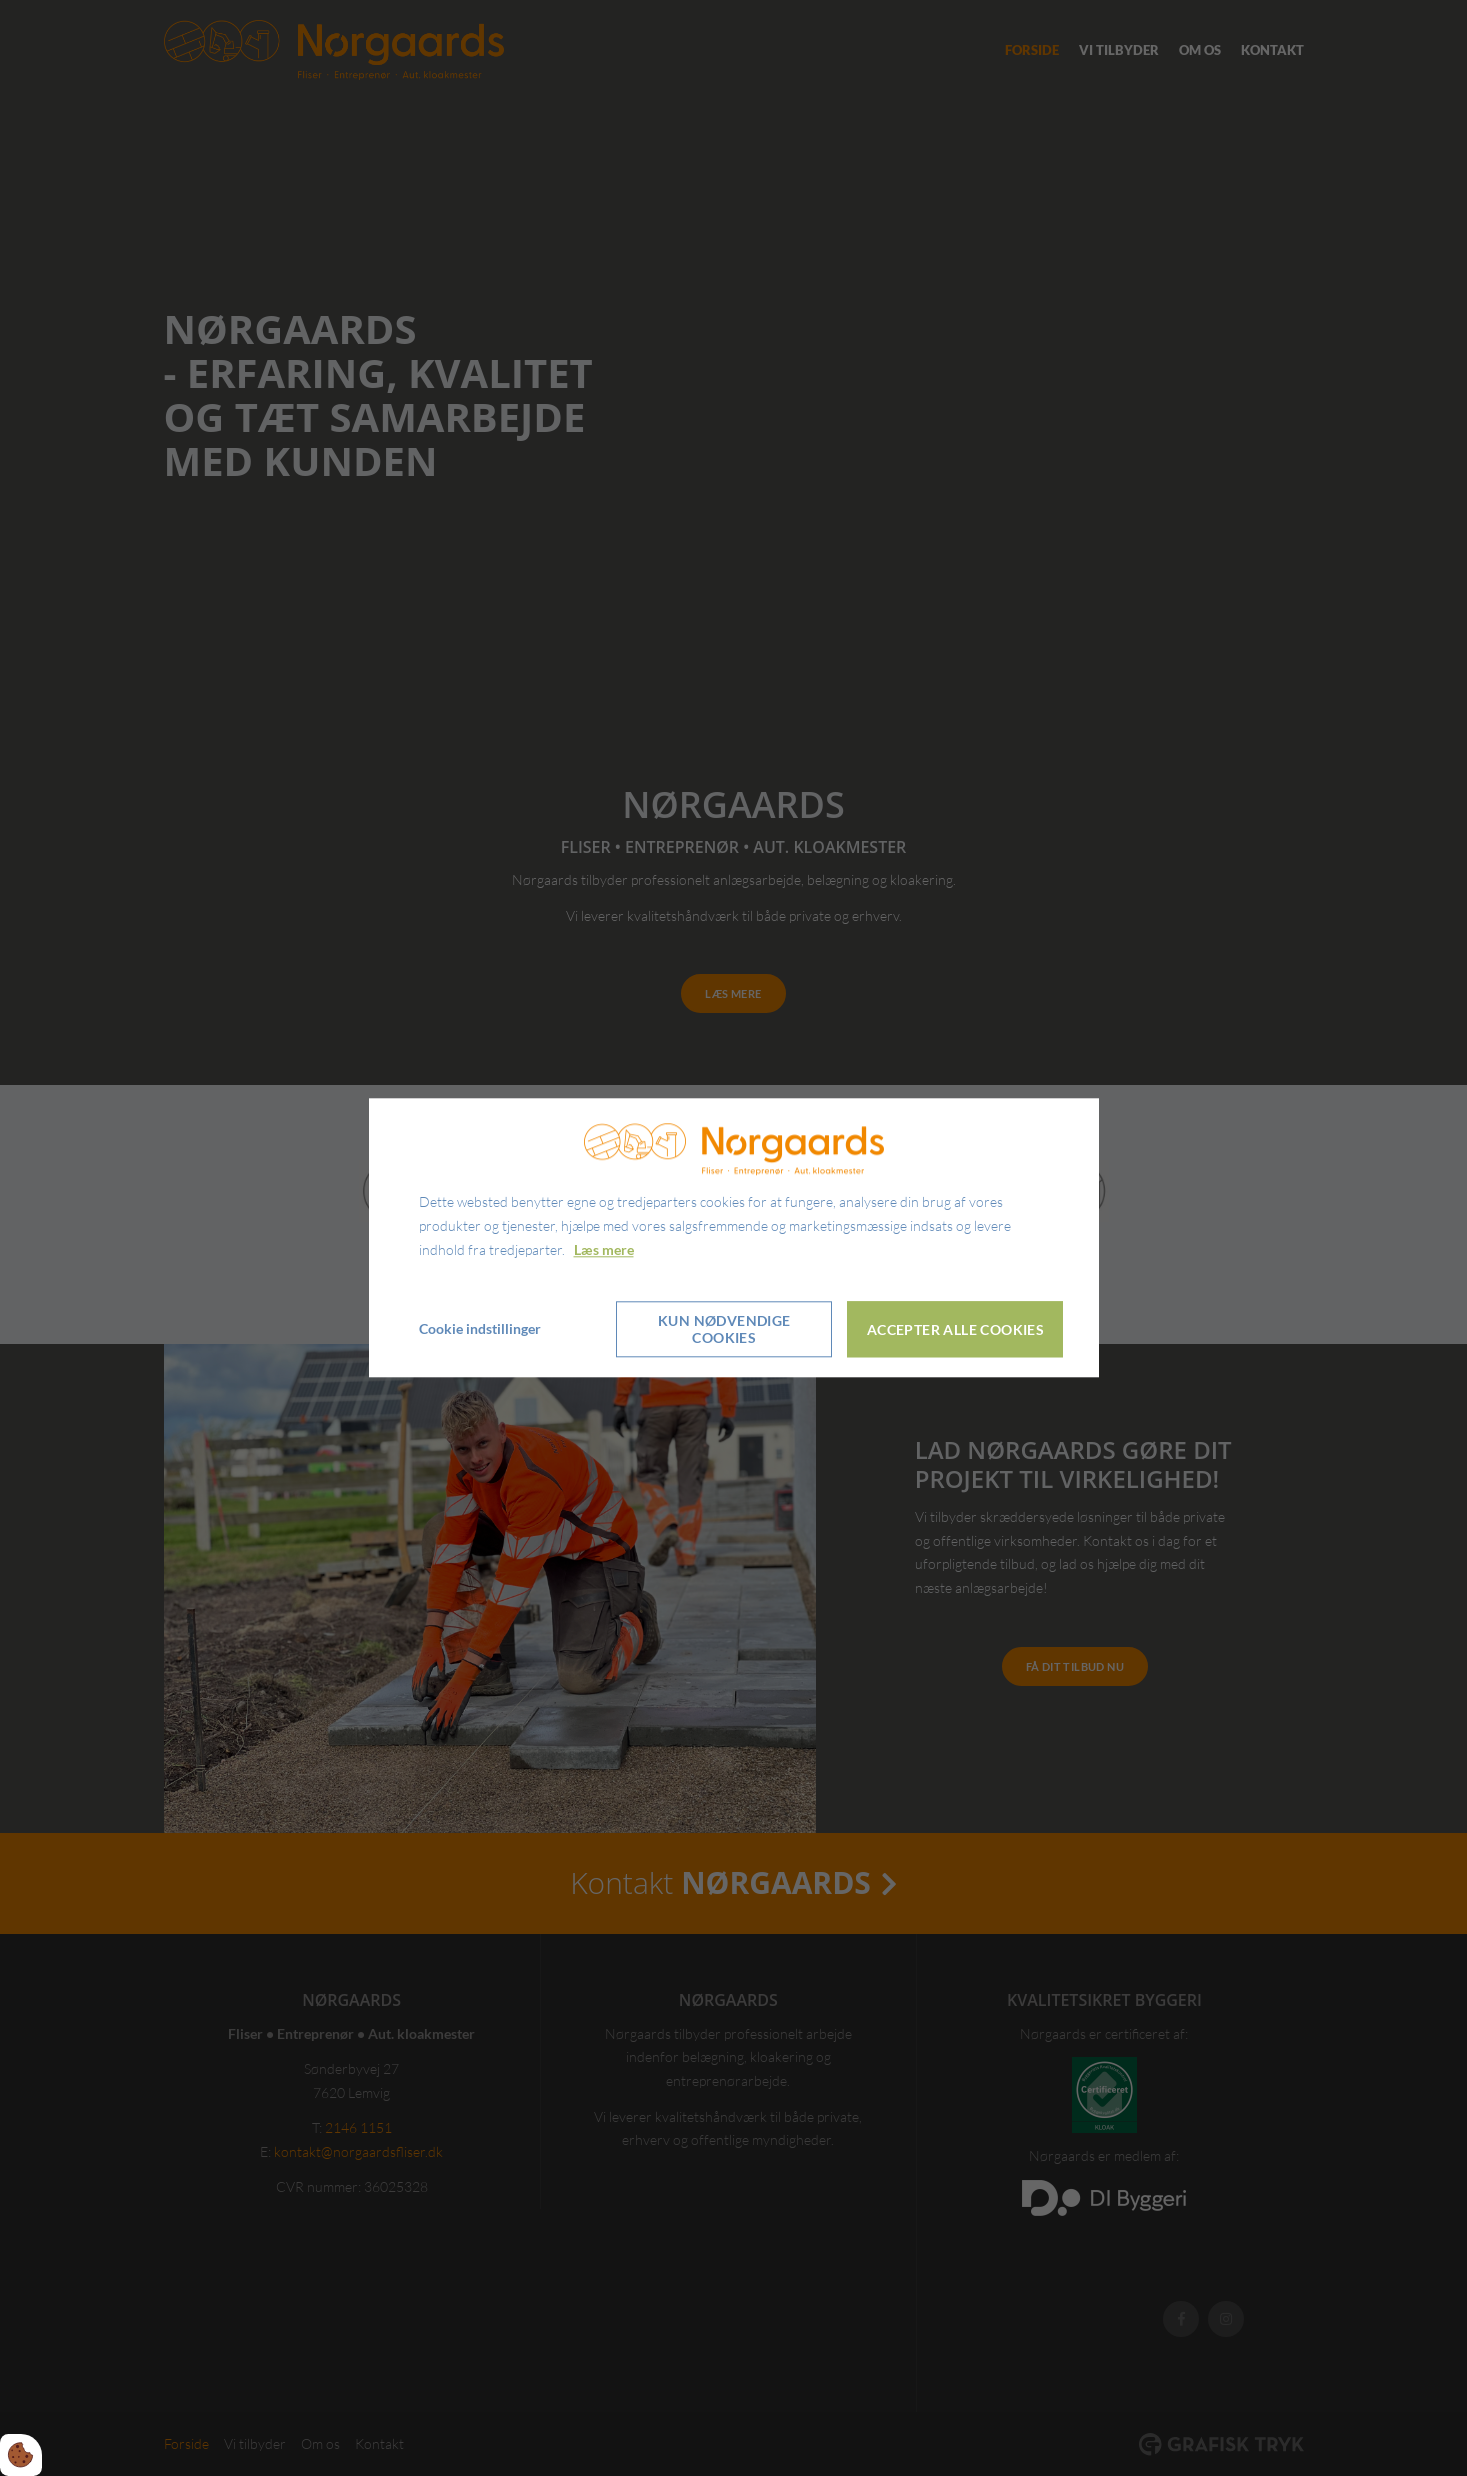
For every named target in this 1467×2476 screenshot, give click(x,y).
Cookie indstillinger (480, 1329)
